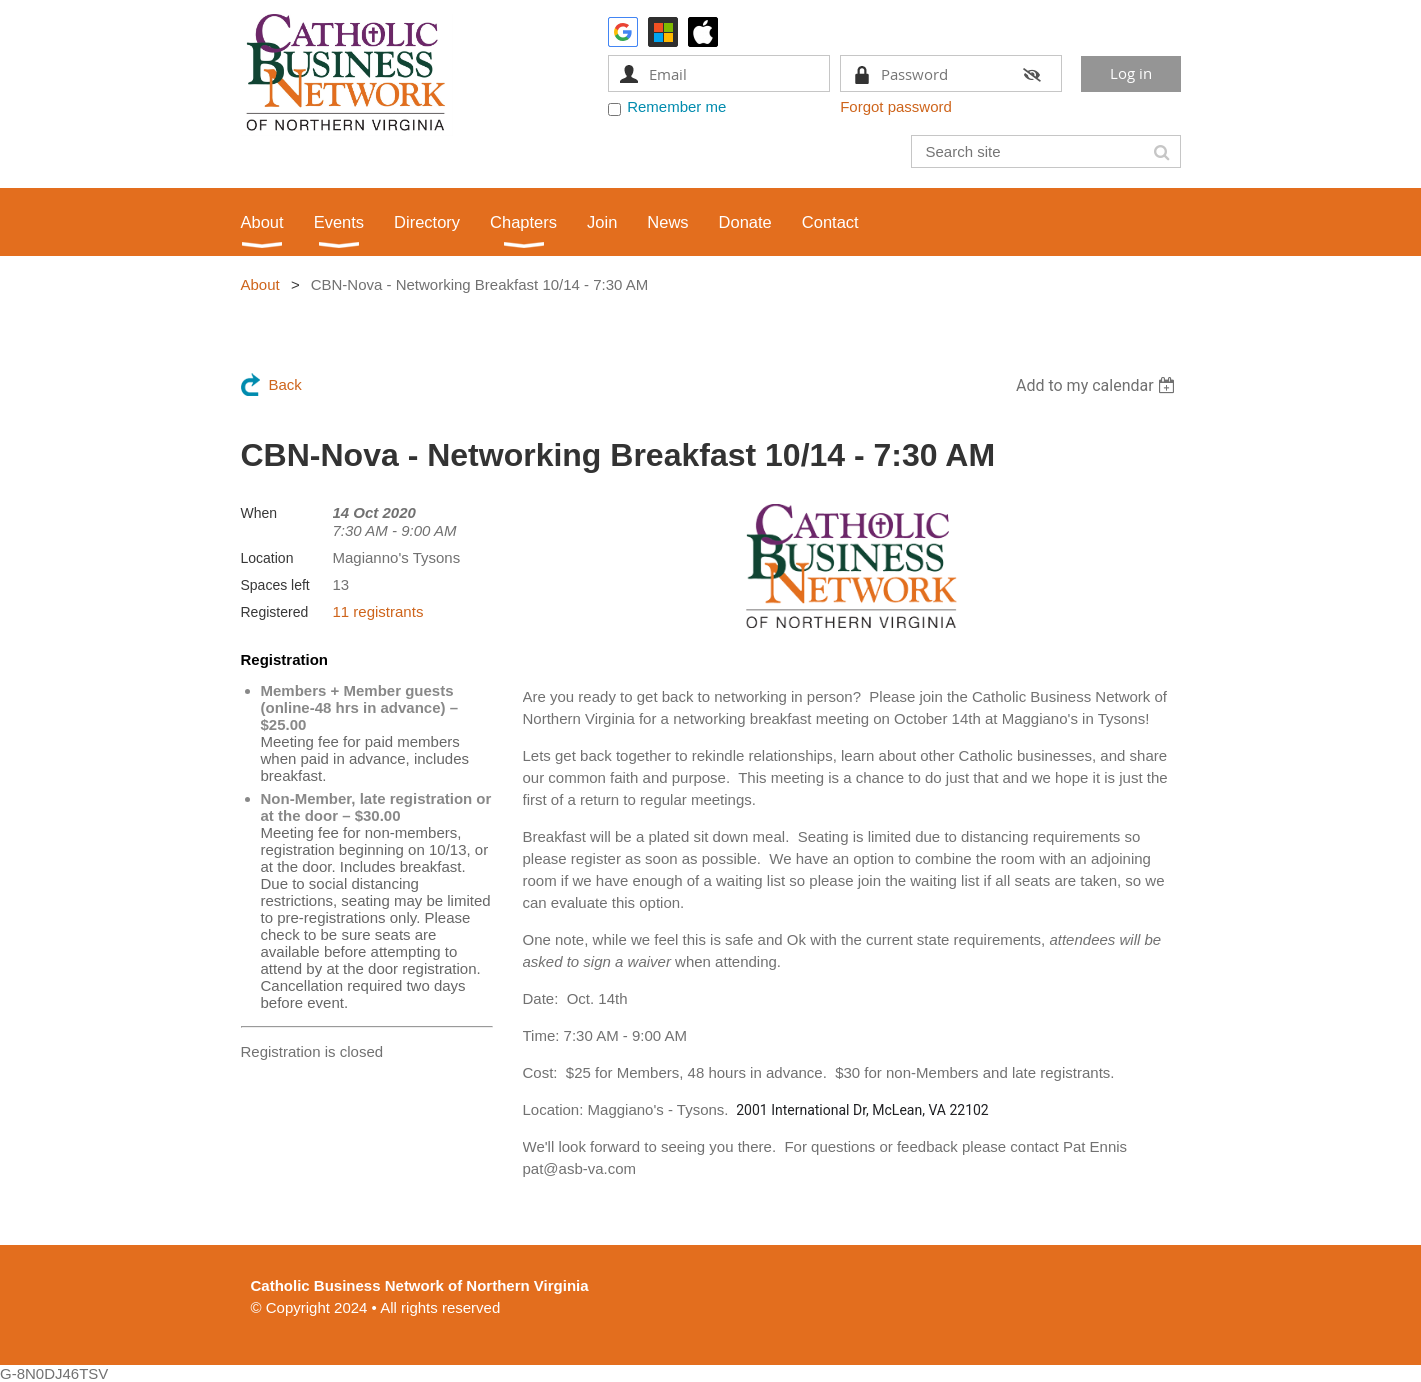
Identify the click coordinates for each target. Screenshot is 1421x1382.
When (259, 513)
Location (267, 558)
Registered (275, 612)
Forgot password (896, 106)
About (260, 284)
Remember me (676, 106)
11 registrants (378, 611)
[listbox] (1098, 385)
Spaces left (275, 585)
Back (285, 384)
